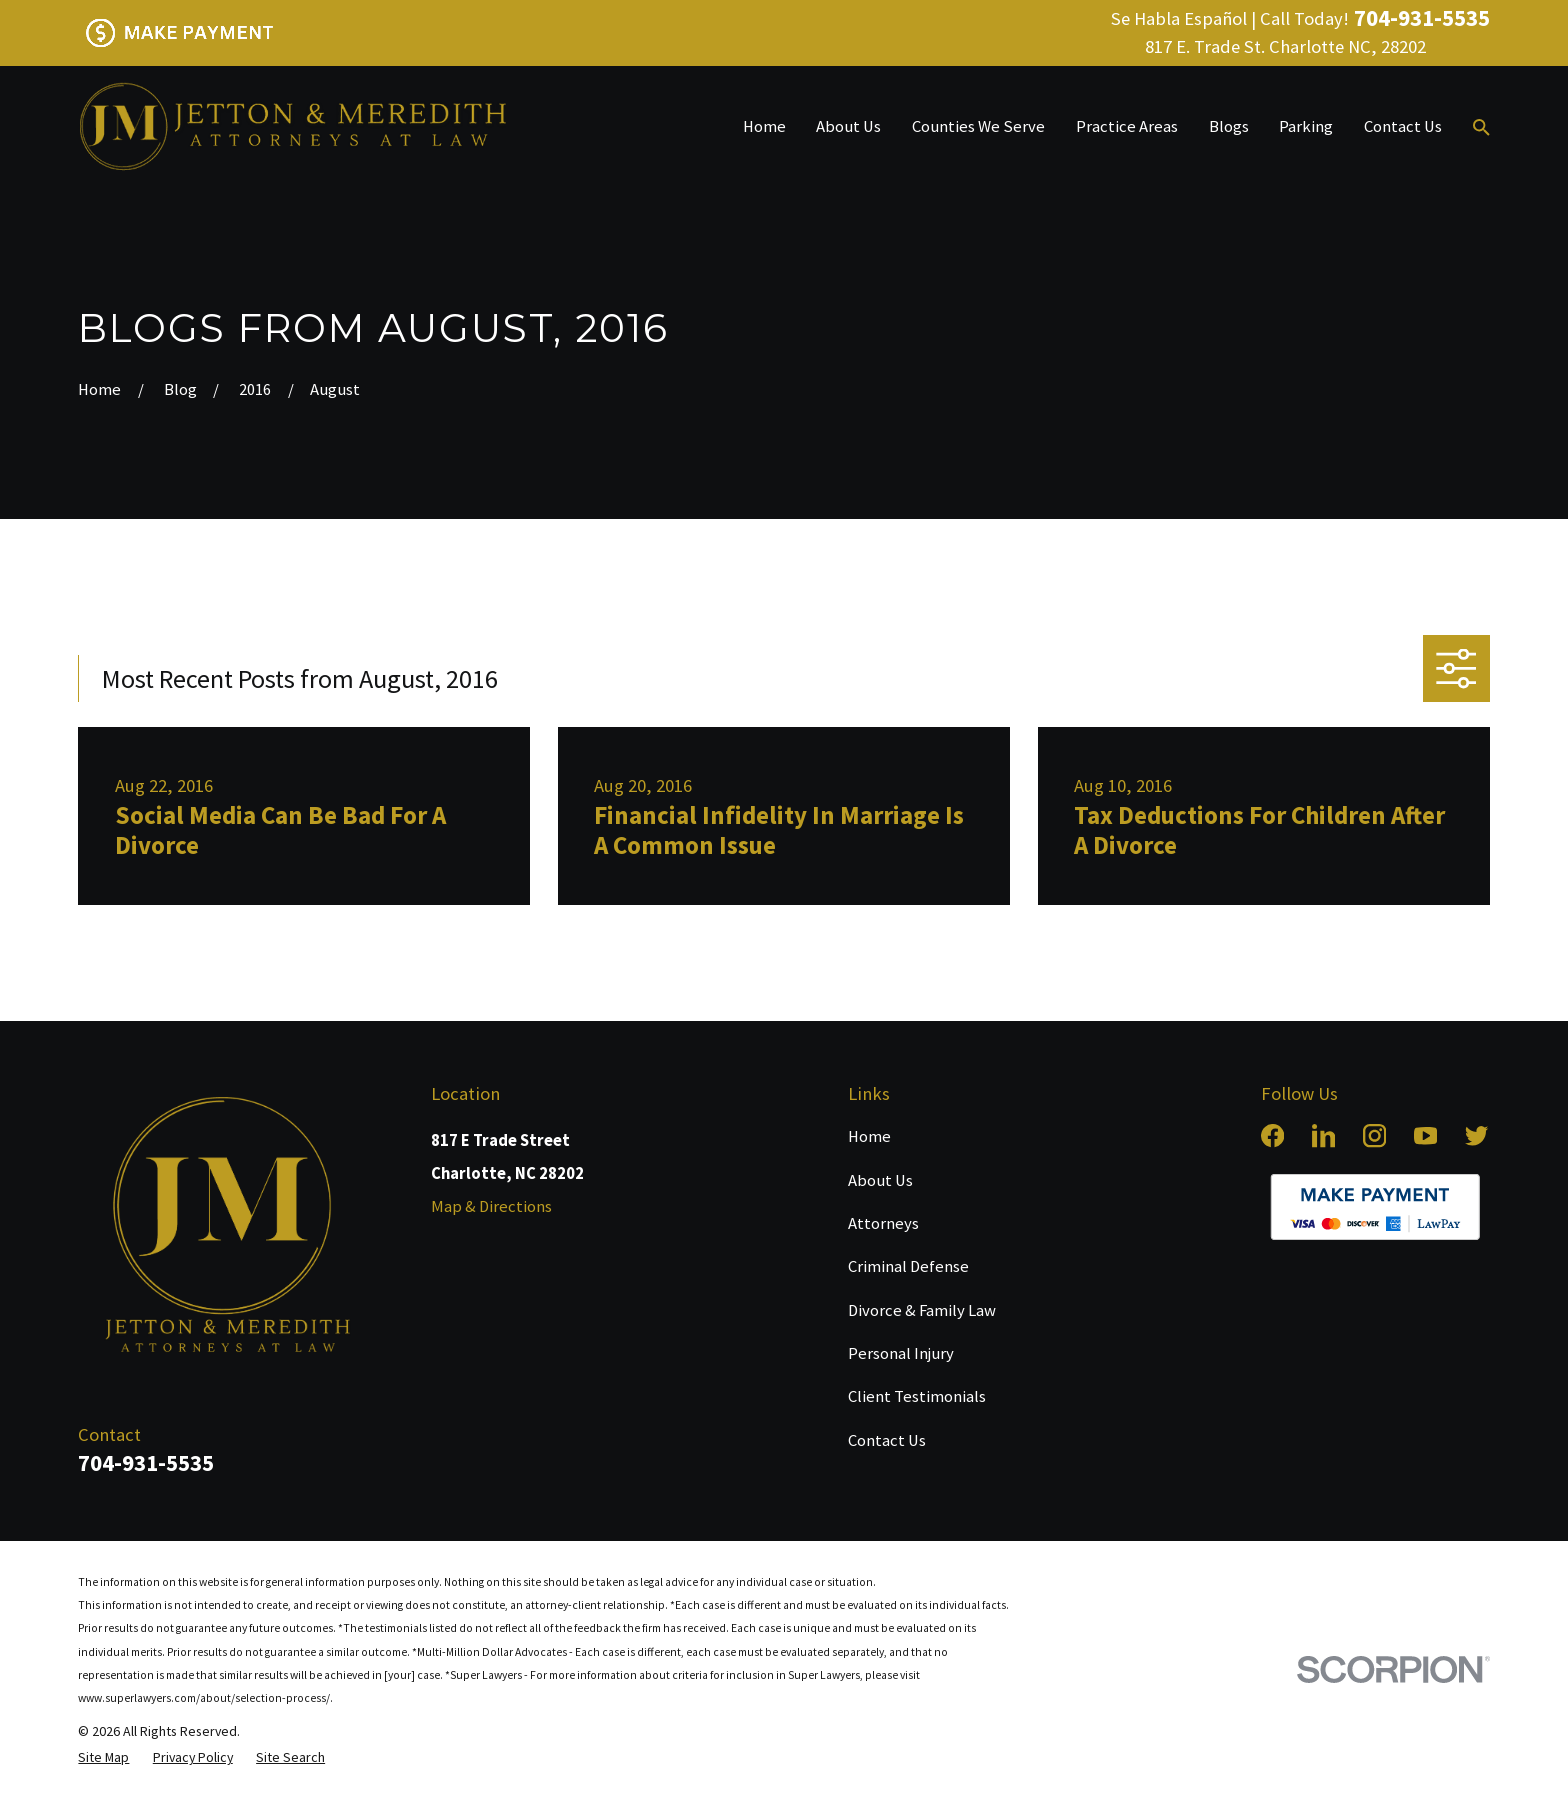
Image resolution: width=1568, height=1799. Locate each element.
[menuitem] (103, 1757)
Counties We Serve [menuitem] (978, 126)
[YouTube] (1425, 1135)
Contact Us (887, 1440)
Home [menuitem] (764, 126)
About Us (880, 1180)
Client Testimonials (917, 1396)
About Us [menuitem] (848, 126)
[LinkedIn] (1323, 1135)
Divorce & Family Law (922, 1310)
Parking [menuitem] (1306, 126)
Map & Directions (491, 1206)
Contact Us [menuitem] (1403, 126)
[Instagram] (1374, 1135)
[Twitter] (1476, 1135)
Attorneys (883, 1223)
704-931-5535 (1422, 18)
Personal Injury (901, 1353)
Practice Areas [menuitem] (1127, 126)
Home (869, 1136)
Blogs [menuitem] (1229, 126)
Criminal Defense (908, 1266)
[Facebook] (1272, 1135)
